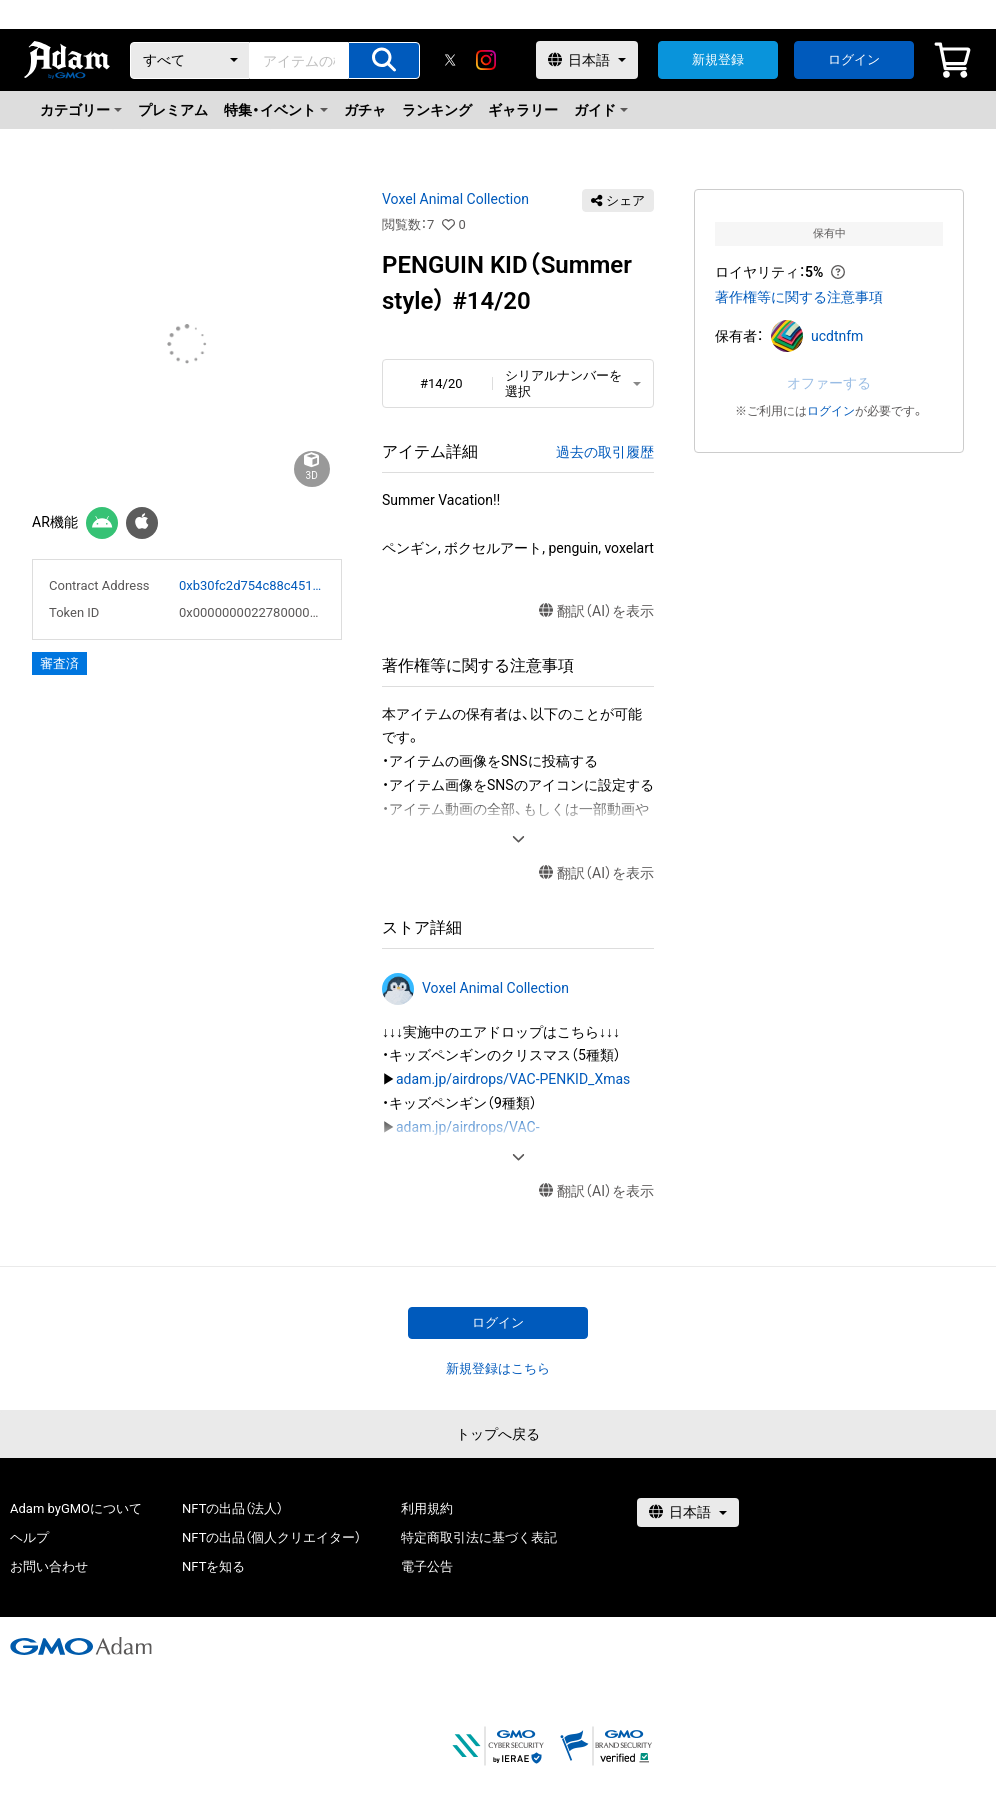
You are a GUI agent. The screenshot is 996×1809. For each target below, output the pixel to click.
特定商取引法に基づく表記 (479, 1537)
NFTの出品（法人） (232, 1508)
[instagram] (486, 60)
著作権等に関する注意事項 (799, 297)
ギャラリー (523, 110)
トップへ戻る (498, 1434)
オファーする (829, 383)
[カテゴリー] (190, 60)
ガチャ (365, 110)
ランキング (437, 110)
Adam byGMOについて (76, 1508)
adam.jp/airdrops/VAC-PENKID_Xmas (513, 1079)
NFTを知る (213, 1566)
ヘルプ (29, 1537)
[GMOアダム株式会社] (81, 1646)
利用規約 (427, 1508)
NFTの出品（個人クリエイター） (271, 1537)
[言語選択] (587, 60)
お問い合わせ (49, 1566)
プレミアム (173, 110)
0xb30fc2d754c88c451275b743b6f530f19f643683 (252, 585)
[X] (450, 60)
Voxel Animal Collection (455, 199)
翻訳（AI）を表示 (596, 611)
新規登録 (718, 59)
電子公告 (427, 1566)
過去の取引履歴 (605, 452)
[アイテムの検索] (384, 60)
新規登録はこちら (498, 1368)
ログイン (854, 59)
